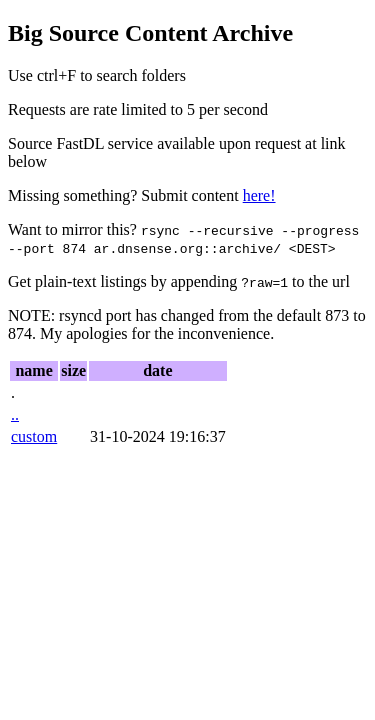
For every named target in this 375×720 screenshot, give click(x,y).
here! (259, 195)
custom (34, 436)
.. (15, 414)
